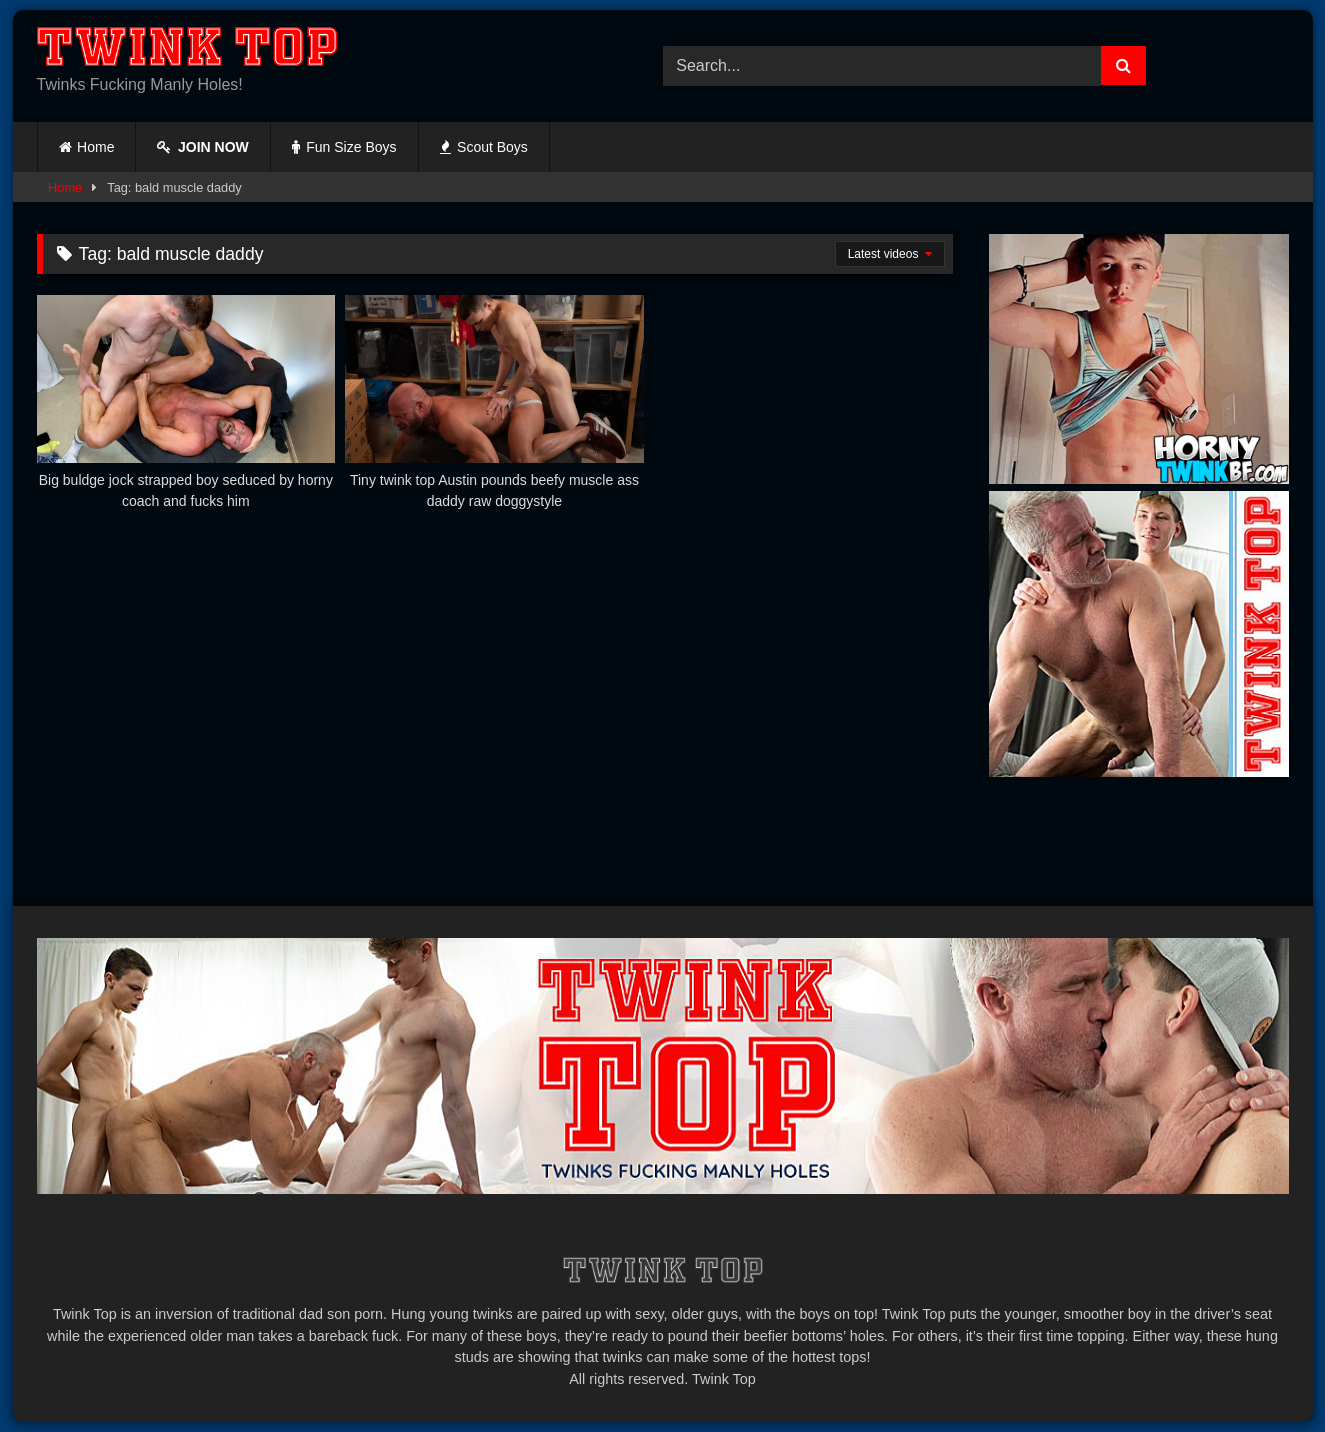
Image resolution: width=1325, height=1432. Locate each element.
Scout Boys (484, 147)
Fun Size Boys (344, 147)
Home (95, 147)
